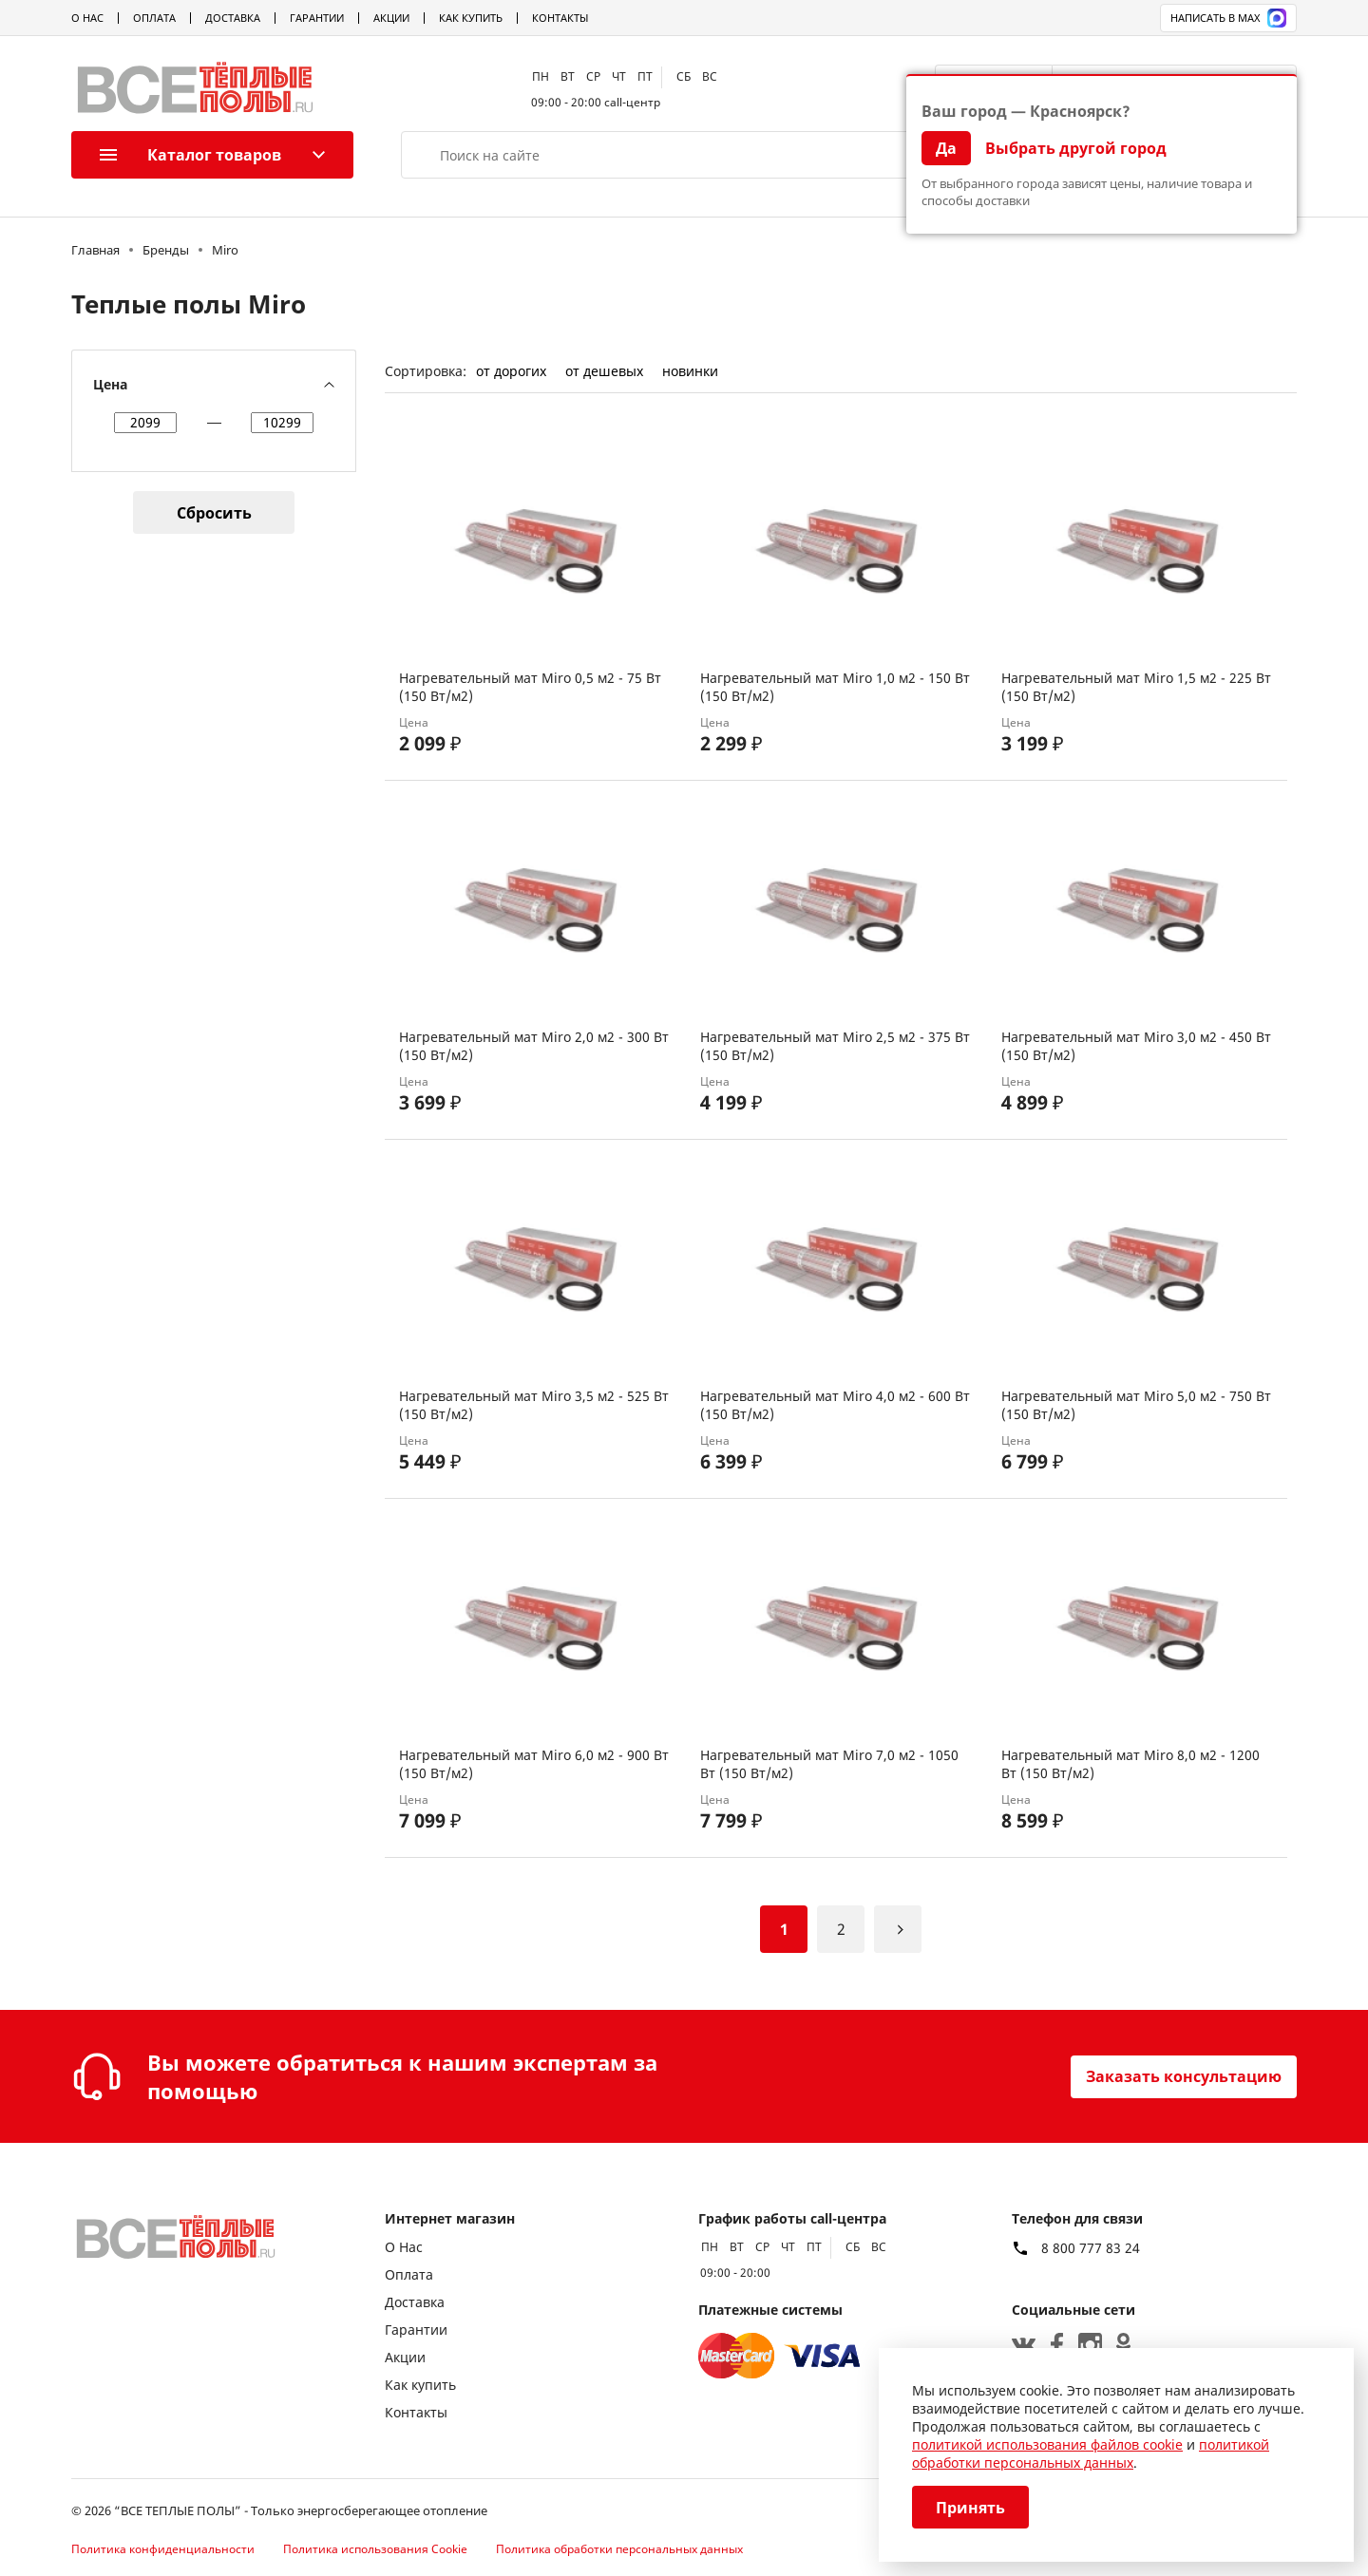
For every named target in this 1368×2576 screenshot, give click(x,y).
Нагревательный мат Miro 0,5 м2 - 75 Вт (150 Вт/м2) (530, 687)
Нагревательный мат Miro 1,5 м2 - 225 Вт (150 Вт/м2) (1136, 687)
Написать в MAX (1228, 18)
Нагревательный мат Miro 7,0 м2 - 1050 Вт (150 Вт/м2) (829, 1764)
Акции (391, 17)
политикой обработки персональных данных (1090, 2453)
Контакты (560, 17)
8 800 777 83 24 (1090, 2248)
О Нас (87, 17)
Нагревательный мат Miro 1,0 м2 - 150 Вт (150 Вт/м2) (835, 687)
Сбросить (214, 512)
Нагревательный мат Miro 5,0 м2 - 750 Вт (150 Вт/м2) (1136, 1405)
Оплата (154, 17)
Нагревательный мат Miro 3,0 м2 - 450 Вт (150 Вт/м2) (1136, 1046)
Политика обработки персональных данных (619, 2549)
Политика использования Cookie (375, 2549)
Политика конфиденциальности (163, 2549)
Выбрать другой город (1076, 148)
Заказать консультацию (1184, 2076)
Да (946, 148)
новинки (690, 371)
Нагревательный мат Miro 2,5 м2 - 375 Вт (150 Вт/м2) (835, 1046)
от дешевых (604, 371)
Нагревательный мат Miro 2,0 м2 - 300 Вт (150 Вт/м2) (534, 1046)
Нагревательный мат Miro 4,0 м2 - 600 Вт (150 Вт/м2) (835, 1405)
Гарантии (317, 17)
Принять (970, 2507)
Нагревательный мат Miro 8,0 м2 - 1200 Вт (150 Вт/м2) (1130, 1764)
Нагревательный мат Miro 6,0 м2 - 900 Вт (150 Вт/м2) (534, 1764)
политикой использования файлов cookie (1047, 2444)
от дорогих (511, 371)
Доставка (232, 17)
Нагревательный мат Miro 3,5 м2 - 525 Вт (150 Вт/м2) (534, 1405)
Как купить (471, 17)
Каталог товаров (190, 154)
